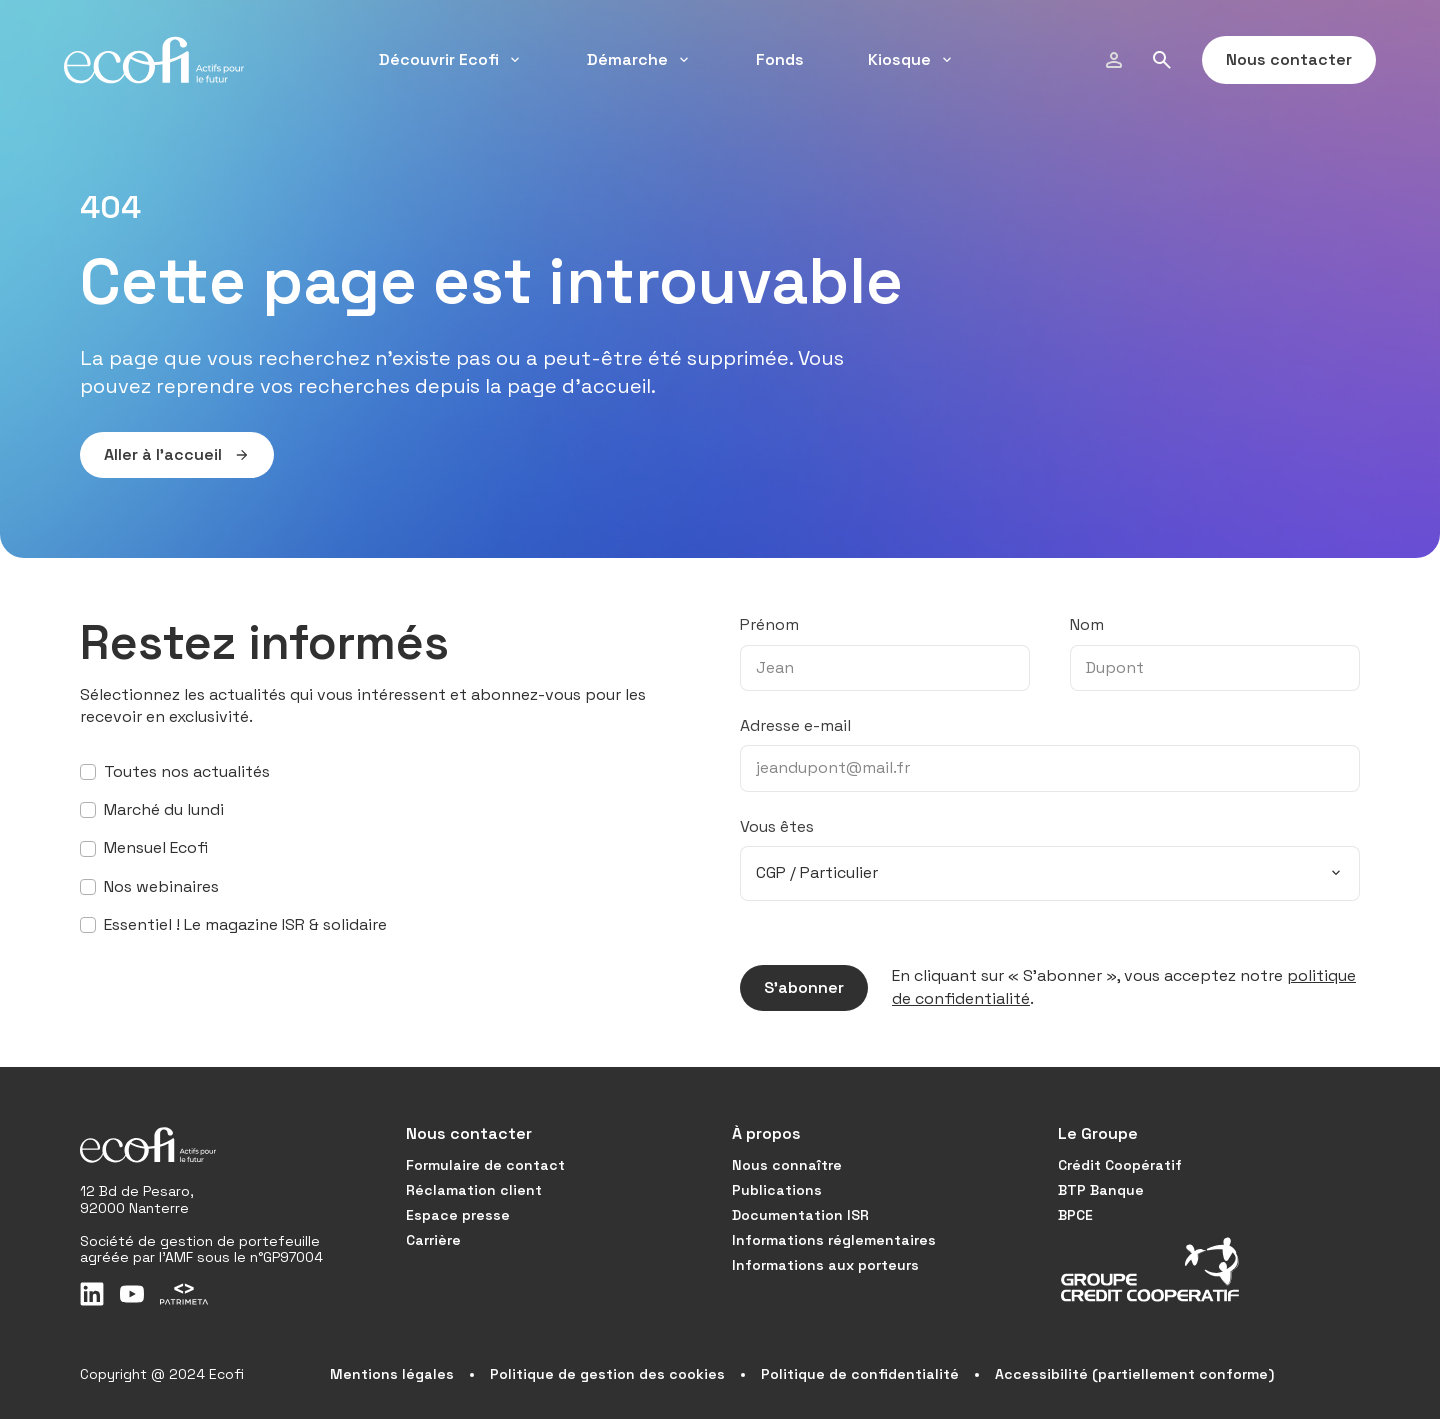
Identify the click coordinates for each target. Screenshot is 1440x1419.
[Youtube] (132, 1294)
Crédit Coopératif (1120, 1165)
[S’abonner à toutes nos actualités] (88, 772)
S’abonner (792, 988)
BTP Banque (1101, 1190)
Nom (1087, 624)
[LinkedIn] (92, 1294)
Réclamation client (474, 1190)
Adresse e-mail (795, 725)
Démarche (639, 59)
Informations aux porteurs (825, 1265)
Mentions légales (392, 1374)
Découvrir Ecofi (451, 59)
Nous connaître (787, 1165)
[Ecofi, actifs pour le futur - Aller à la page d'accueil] (154, 60)
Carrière (433, 1240)
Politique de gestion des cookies (607, 1374)
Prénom (769, 624)
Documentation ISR (800, 1215)
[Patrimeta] (184, 1294)
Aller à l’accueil (165, 455)
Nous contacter (1277, 60)
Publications (777, 1190)
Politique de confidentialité (860, 1374)
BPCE (1075, 1215)
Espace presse (458, 1215)
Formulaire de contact (485, 1165)
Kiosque (911, 59)
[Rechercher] (1162, 60)
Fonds (780, 59)
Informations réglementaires (834, 1240)
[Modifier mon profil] (1114, 60)
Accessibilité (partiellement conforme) (1134, 1374)
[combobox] (1050, 873)
